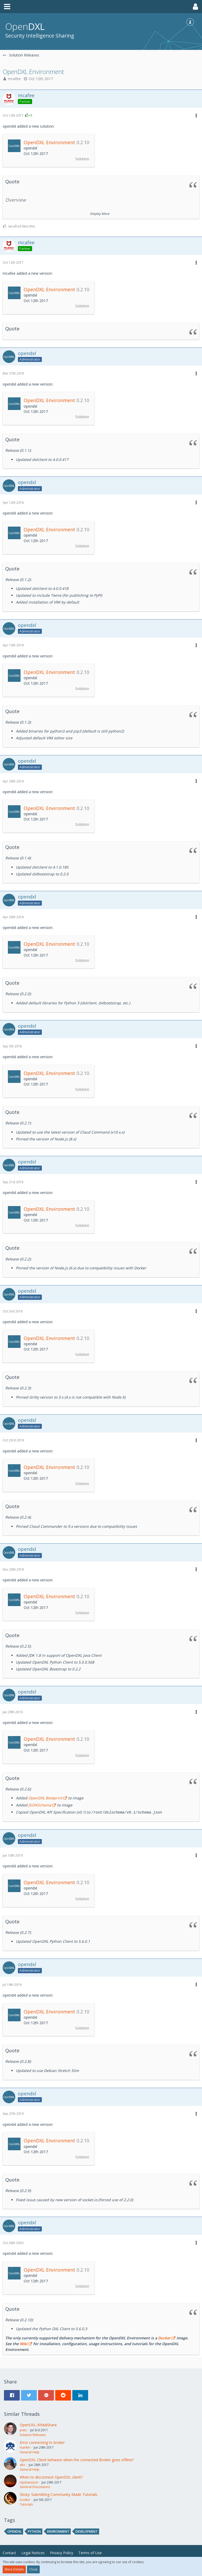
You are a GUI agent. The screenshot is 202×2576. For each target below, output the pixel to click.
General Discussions (35, 2487)
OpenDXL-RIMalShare (38, 2424)
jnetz (23, 2430)
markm (25, 2447)
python (34, 2531)
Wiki (23, 2343)
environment (58, 2531)
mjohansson (29, 2482)
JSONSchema (39, 1805)
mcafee (14, 78)
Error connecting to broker (42, 2442)
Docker (164, 2337)
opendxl (14, 2531)
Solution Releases (33, 2434)
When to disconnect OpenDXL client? (51, 2476)
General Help (29, 2452)
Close (33, 2569)
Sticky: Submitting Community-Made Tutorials (58, 2494)
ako (22, 2465)
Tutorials (26, 2504)
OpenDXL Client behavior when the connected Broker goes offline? (77, 2459)
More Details (14, 2569)
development (86, 2531)
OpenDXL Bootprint (45, 1797)
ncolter (25, 2499)
